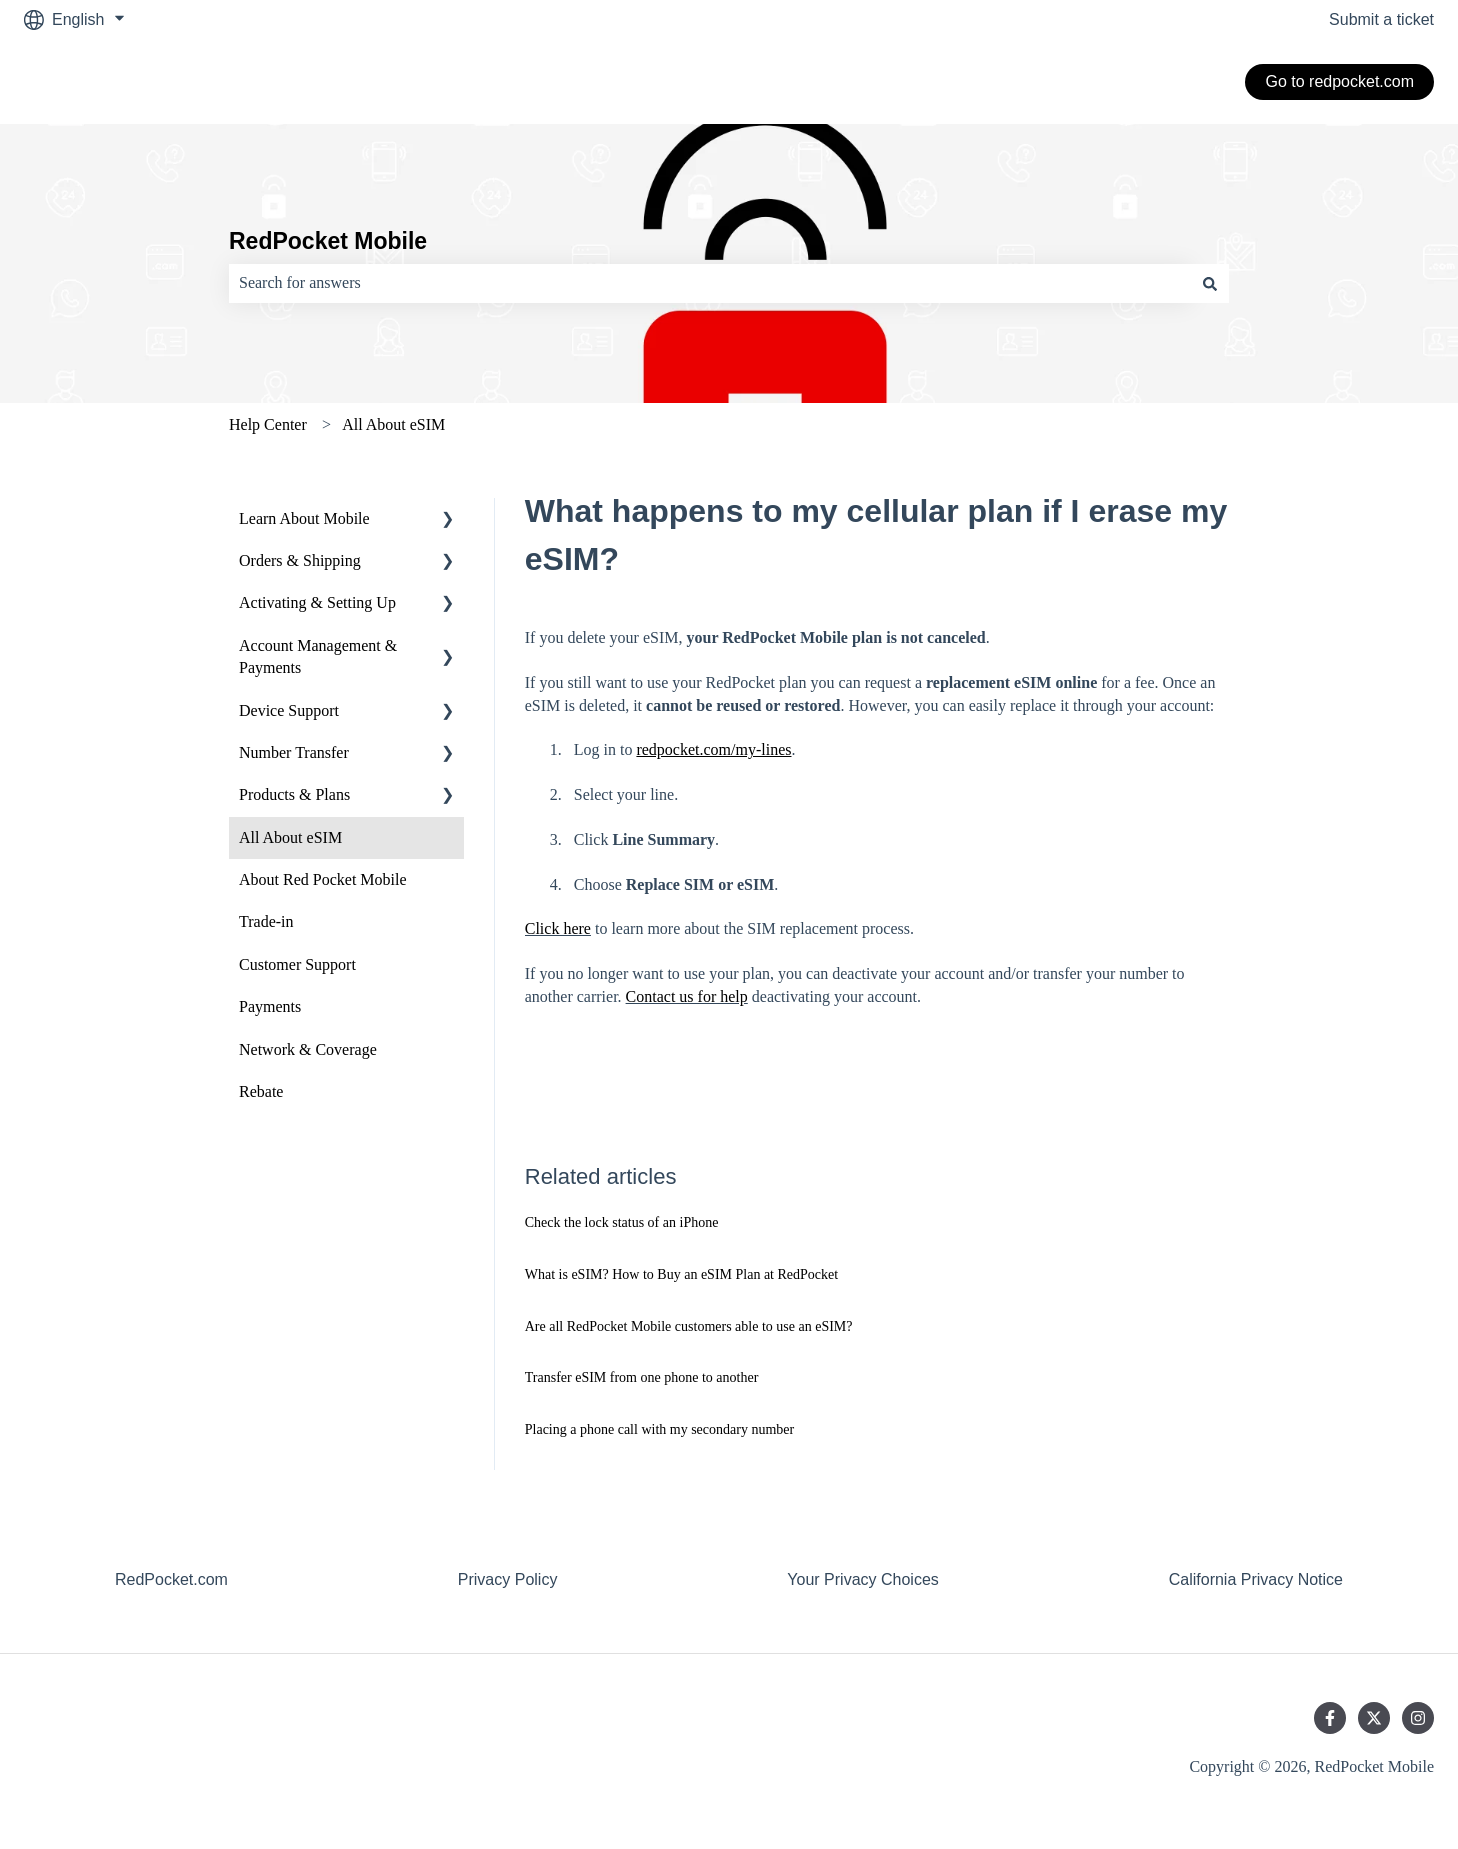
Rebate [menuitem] (261, 1091)
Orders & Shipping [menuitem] (300, 560)
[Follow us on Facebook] (1330, 1718)
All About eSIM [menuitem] (290, 837)
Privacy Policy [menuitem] (508, 1579)
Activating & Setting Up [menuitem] (317, 602)
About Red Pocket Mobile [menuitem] (323, 879)
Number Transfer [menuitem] (294, 752)
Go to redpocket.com (1339, 81)
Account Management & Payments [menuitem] (318, 656)
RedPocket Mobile (328, 241)
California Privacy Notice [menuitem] (1256, 1579)
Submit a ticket (1381, 19)
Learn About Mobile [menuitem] (304, 518)
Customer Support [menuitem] (297, 964)
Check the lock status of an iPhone (622, 1222)
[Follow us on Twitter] (1374, 1718)
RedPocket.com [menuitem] (171, 1579)
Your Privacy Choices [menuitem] (862, 1579)
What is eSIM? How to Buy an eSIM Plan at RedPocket (681, 1274)
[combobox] (710, 283)
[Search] (1210, 283)
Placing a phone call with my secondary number (659, 1429)
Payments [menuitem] (270, 1006)
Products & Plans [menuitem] (294, 794)
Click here (558, 928)
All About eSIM (393, 424)
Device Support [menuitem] (289, 710)
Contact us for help (687, 996)
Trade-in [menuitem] (266, 921)
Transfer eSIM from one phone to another (642, 1377)
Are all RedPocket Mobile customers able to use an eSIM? (689, 1326)
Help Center (268, 424)
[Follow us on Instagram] (1418, 1718)
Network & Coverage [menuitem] (308, 1049)
